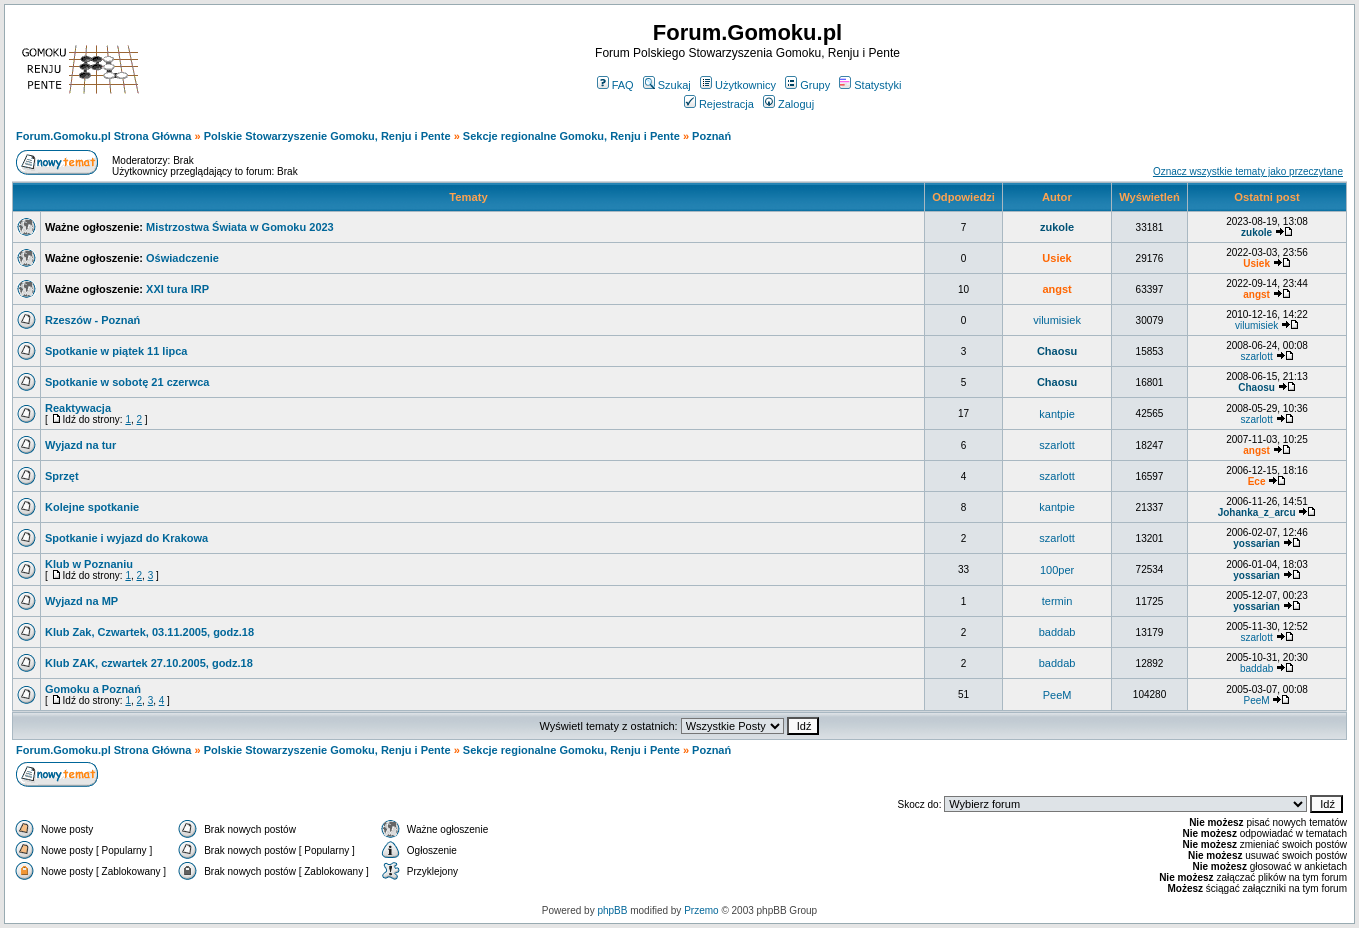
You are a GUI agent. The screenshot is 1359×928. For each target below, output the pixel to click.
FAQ (615, 85)
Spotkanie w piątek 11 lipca (116, 351)
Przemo (701, 910)
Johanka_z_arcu (1257, 512)
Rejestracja (719, 104)
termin (1057, 601)
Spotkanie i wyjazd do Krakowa (126, 538)
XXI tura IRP (177, 289)
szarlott (1256, 356)
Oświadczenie (182, 258)
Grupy (807, 85)
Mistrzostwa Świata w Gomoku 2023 (240, 227)
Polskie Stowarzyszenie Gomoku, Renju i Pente (327, 136)
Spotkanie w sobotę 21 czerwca (127, 382)
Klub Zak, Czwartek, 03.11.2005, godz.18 (149, 632)
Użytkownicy (738, 85)
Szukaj (667, 85)
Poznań (711, 136)
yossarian (1256, 543)
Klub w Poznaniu (89, 564)
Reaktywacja (78, 408)
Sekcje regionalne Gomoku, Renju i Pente (571, 136)
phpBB (612, 910)
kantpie (1056, 414)
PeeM (1057, 695)
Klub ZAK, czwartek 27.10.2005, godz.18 (149, 663)
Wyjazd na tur (80, 445)
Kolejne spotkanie (92, 507)
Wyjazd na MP (81, 601)
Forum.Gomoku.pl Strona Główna (103, 136)
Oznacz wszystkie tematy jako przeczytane (1248, 171)
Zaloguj (788, 104)
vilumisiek (1057, 320)
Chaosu (1057, 351)
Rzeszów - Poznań (92, 320)
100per (1057, 570)
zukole (1057, 227)
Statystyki (870, 85)
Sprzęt (62, 476)
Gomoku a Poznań (93, 689)
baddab (1057, 632)
